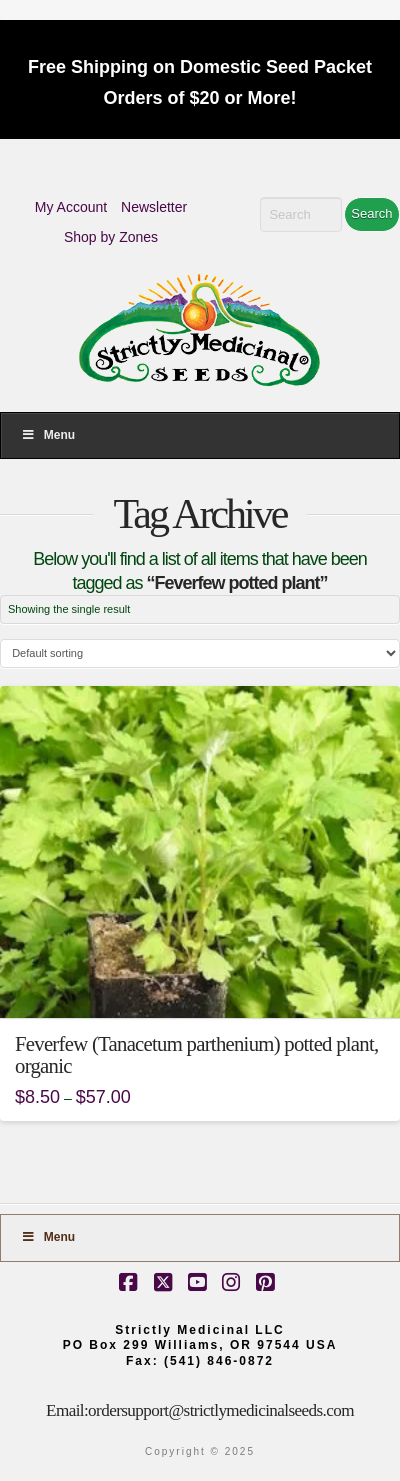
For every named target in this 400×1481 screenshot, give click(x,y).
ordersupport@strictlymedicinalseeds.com (221, 1410)
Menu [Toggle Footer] (48, 1237)
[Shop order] (200, 653)
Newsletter (154, 207)
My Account (71, 207)
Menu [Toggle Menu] (48, 435)
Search (371, 213)
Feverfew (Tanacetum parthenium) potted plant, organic (196, 1055)
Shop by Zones (111, 237)
